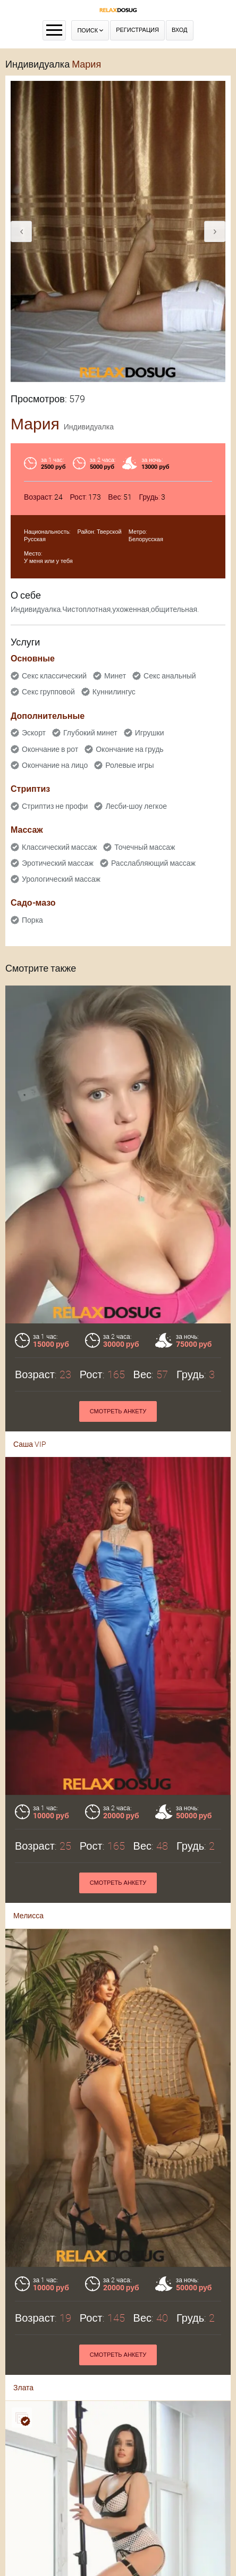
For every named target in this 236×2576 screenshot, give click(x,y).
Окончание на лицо (55, 765)
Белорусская (146, 539)
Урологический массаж (61, 879)
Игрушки (149, 732)
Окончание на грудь (129, 749)
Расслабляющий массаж (153, 863)
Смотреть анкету (118, 1411)
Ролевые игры (129, 765)
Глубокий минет (90, 732)
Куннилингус (114, 692)
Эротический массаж (58, 863)
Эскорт (34, 732)
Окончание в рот (50, 749)
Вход (180, 30)
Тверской (109, 531)
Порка (32, 920)
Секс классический (54, 676)
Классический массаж (59, 847)
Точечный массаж (144, 847)
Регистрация (137, 30)
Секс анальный (170, 676)
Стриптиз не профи (55, 806)
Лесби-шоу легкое (136, 806)
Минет (115, 676)
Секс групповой (48, 692)
